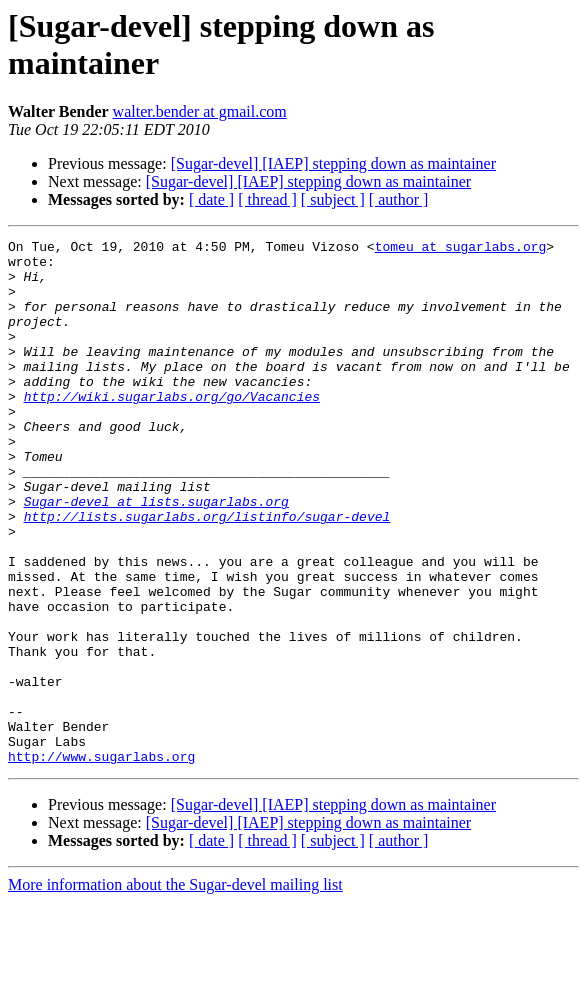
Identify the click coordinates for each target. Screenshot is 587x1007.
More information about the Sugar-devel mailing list (175, 989)
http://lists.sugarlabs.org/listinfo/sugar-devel (207, 573)
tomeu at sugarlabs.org (461, 249)
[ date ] (211, 199)
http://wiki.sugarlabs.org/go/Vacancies (172, 429)
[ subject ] (333, 199)
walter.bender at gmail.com (200, 111)
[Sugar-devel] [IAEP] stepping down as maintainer (333, 163)
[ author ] (399, 199)
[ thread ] (267, 199)
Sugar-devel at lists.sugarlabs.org (156, 555)
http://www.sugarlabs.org (101, 861)
